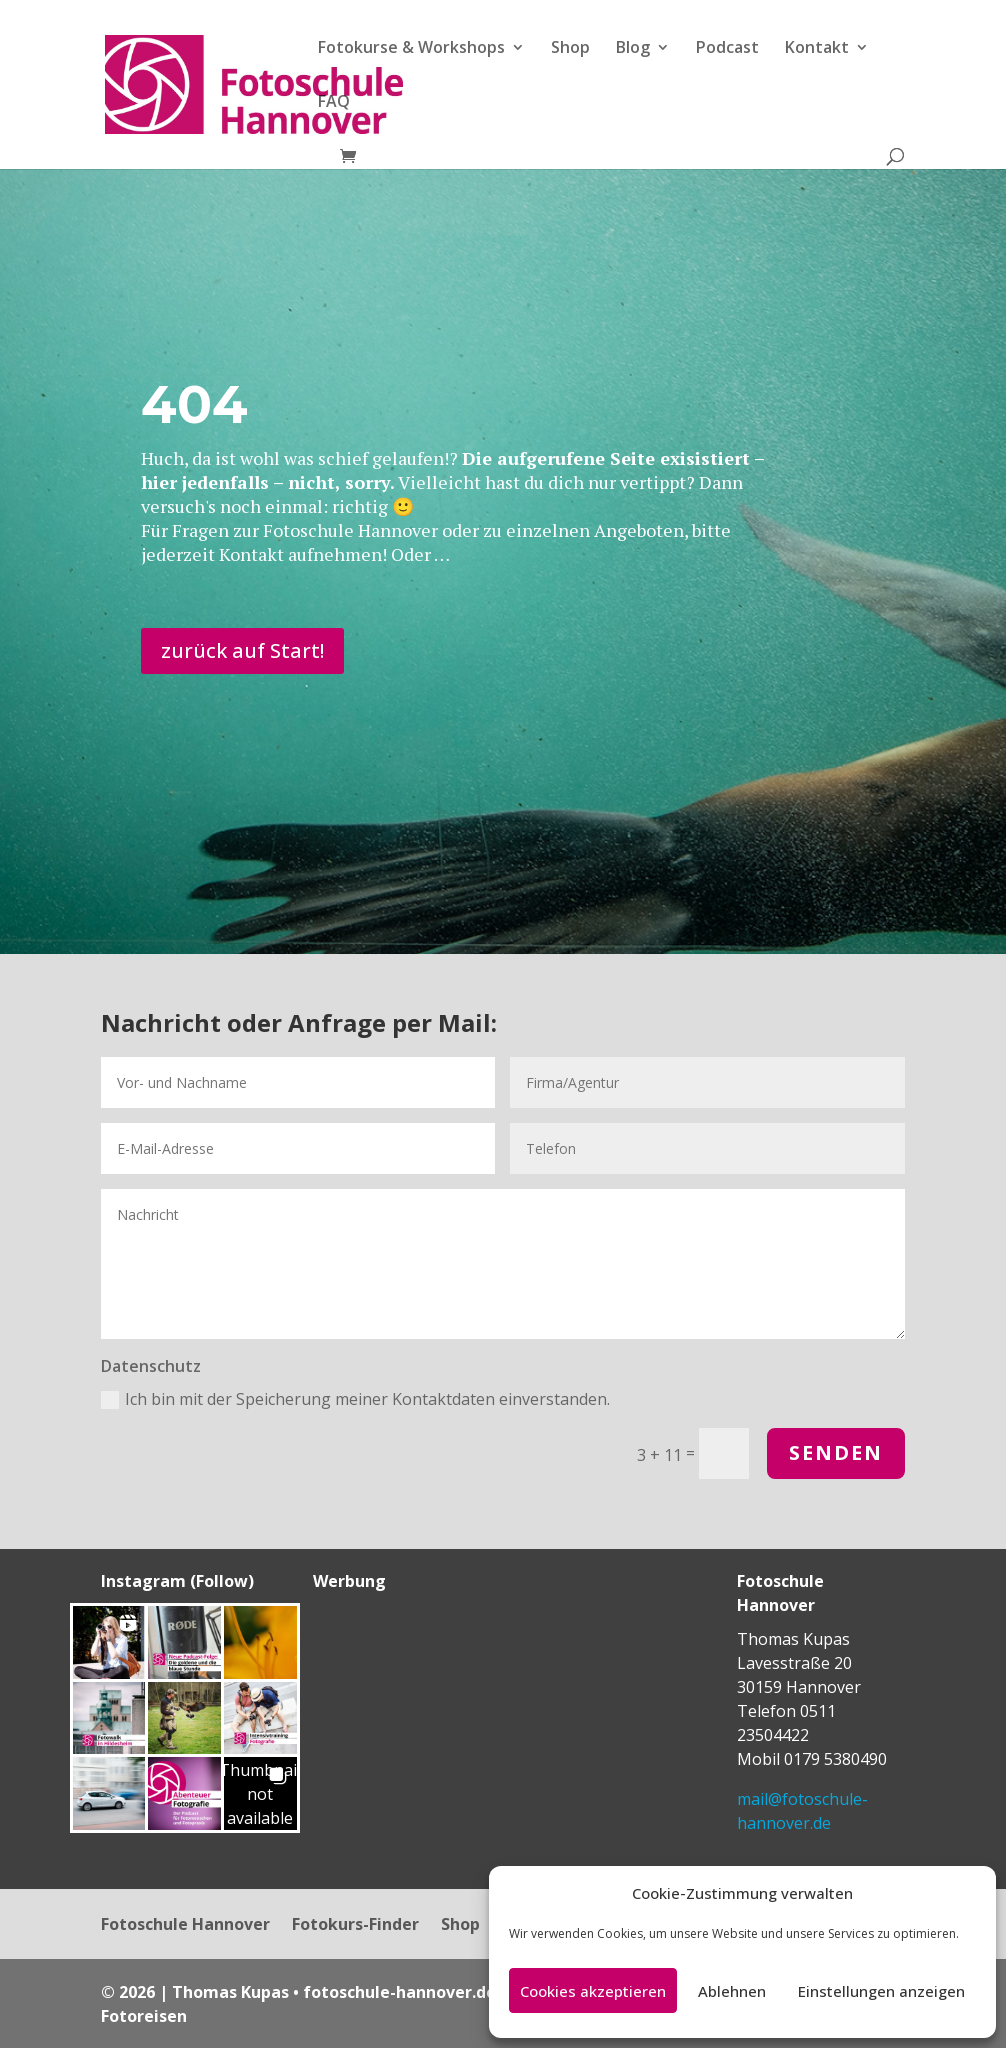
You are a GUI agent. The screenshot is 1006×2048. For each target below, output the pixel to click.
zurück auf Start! (242, 650)
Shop (570, 49)
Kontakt (817, 49)
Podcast (727, 49)
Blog (633, 49)
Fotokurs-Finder (355, 1926)
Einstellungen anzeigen (881, 1991)
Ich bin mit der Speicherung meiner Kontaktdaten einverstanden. (355, 1399)
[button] (109, 1642)
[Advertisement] (438, 1728)
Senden (836, 1452)
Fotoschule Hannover (185, 1926)
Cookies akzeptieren (593, 1991)
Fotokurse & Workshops (411, 49)
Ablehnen (732, 1991)
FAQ (334, 103)
